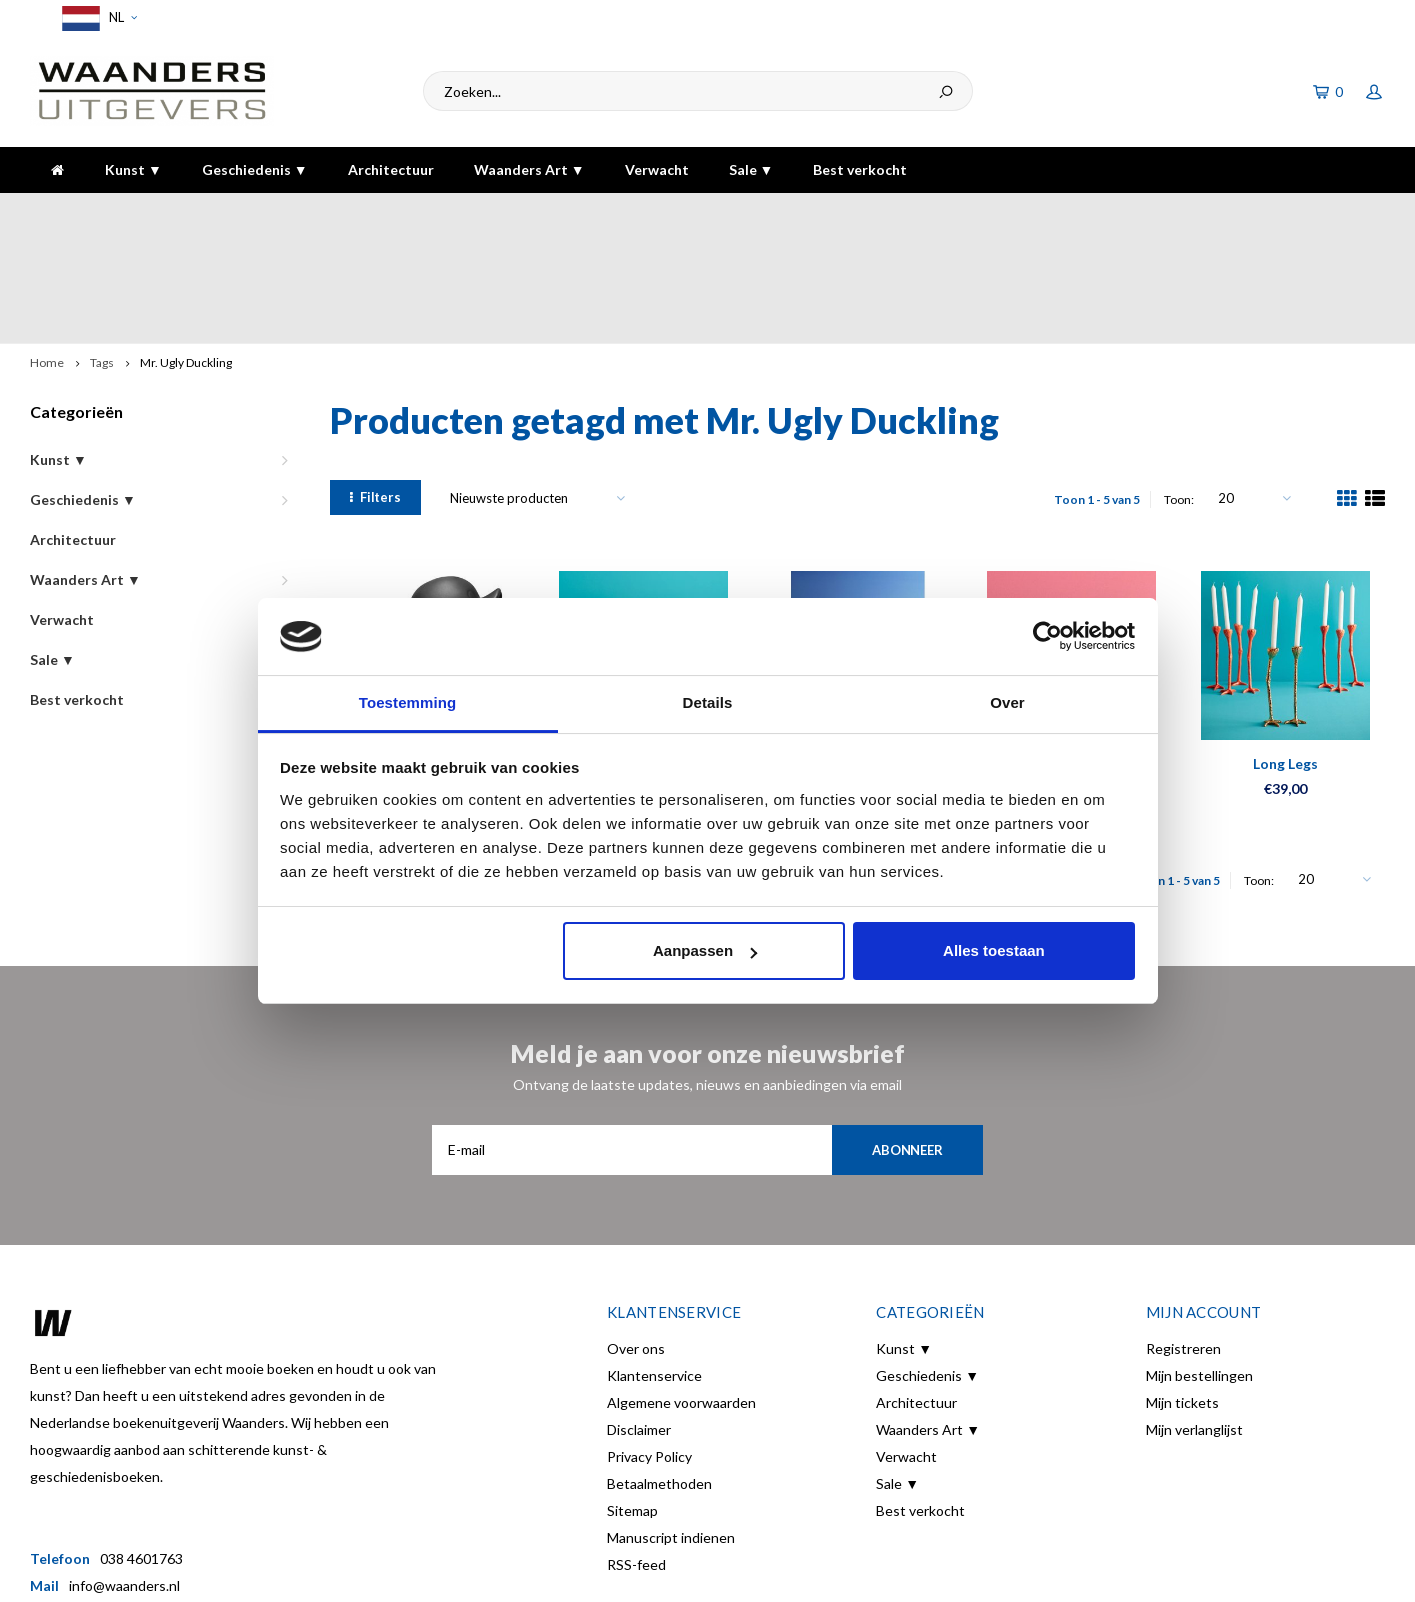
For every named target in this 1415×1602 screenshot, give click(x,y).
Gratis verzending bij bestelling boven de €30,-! (617, 212)
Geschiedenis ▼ (255, 169)
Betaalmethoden (659, 1373)
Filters (375, 387)
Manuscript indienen (671, 1427)
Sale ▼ (751, 169)
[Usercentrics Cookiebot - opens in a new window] (1047, 636)
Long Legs (1285, 653)
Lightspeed (377, 1573)
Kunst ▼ (133, 169)
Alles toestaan (994, 950)
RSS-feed (636, 1454)
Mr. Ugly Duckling (186, 252)
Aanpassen (705, 950)
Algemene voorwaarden (681, 1292)
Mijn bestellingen (1199, 1265)
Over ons (636, 1238)
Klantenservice (654, 1265)
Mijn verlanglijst (1194, 1319)
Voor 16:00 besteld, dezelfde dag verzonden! (183, 212)
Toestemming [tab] (408, 702)
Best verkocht (860, 169)
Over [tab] (1007, 702)
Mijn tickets (1182, 1292)
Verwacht (657, 169)
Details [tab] (708, 702)
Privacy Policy (649, 1346)
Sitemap (632, 1400)
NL (96, 18)
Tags (102, 252)
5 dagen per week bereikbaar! (997, 212)
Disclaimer (639, 1319)
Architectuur (391, 169)
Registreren (1183, 1238)
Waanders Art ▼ (529, 169)
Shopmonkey (520, 1573)
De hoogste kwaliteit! (1303, 212)
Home (47, 252)
